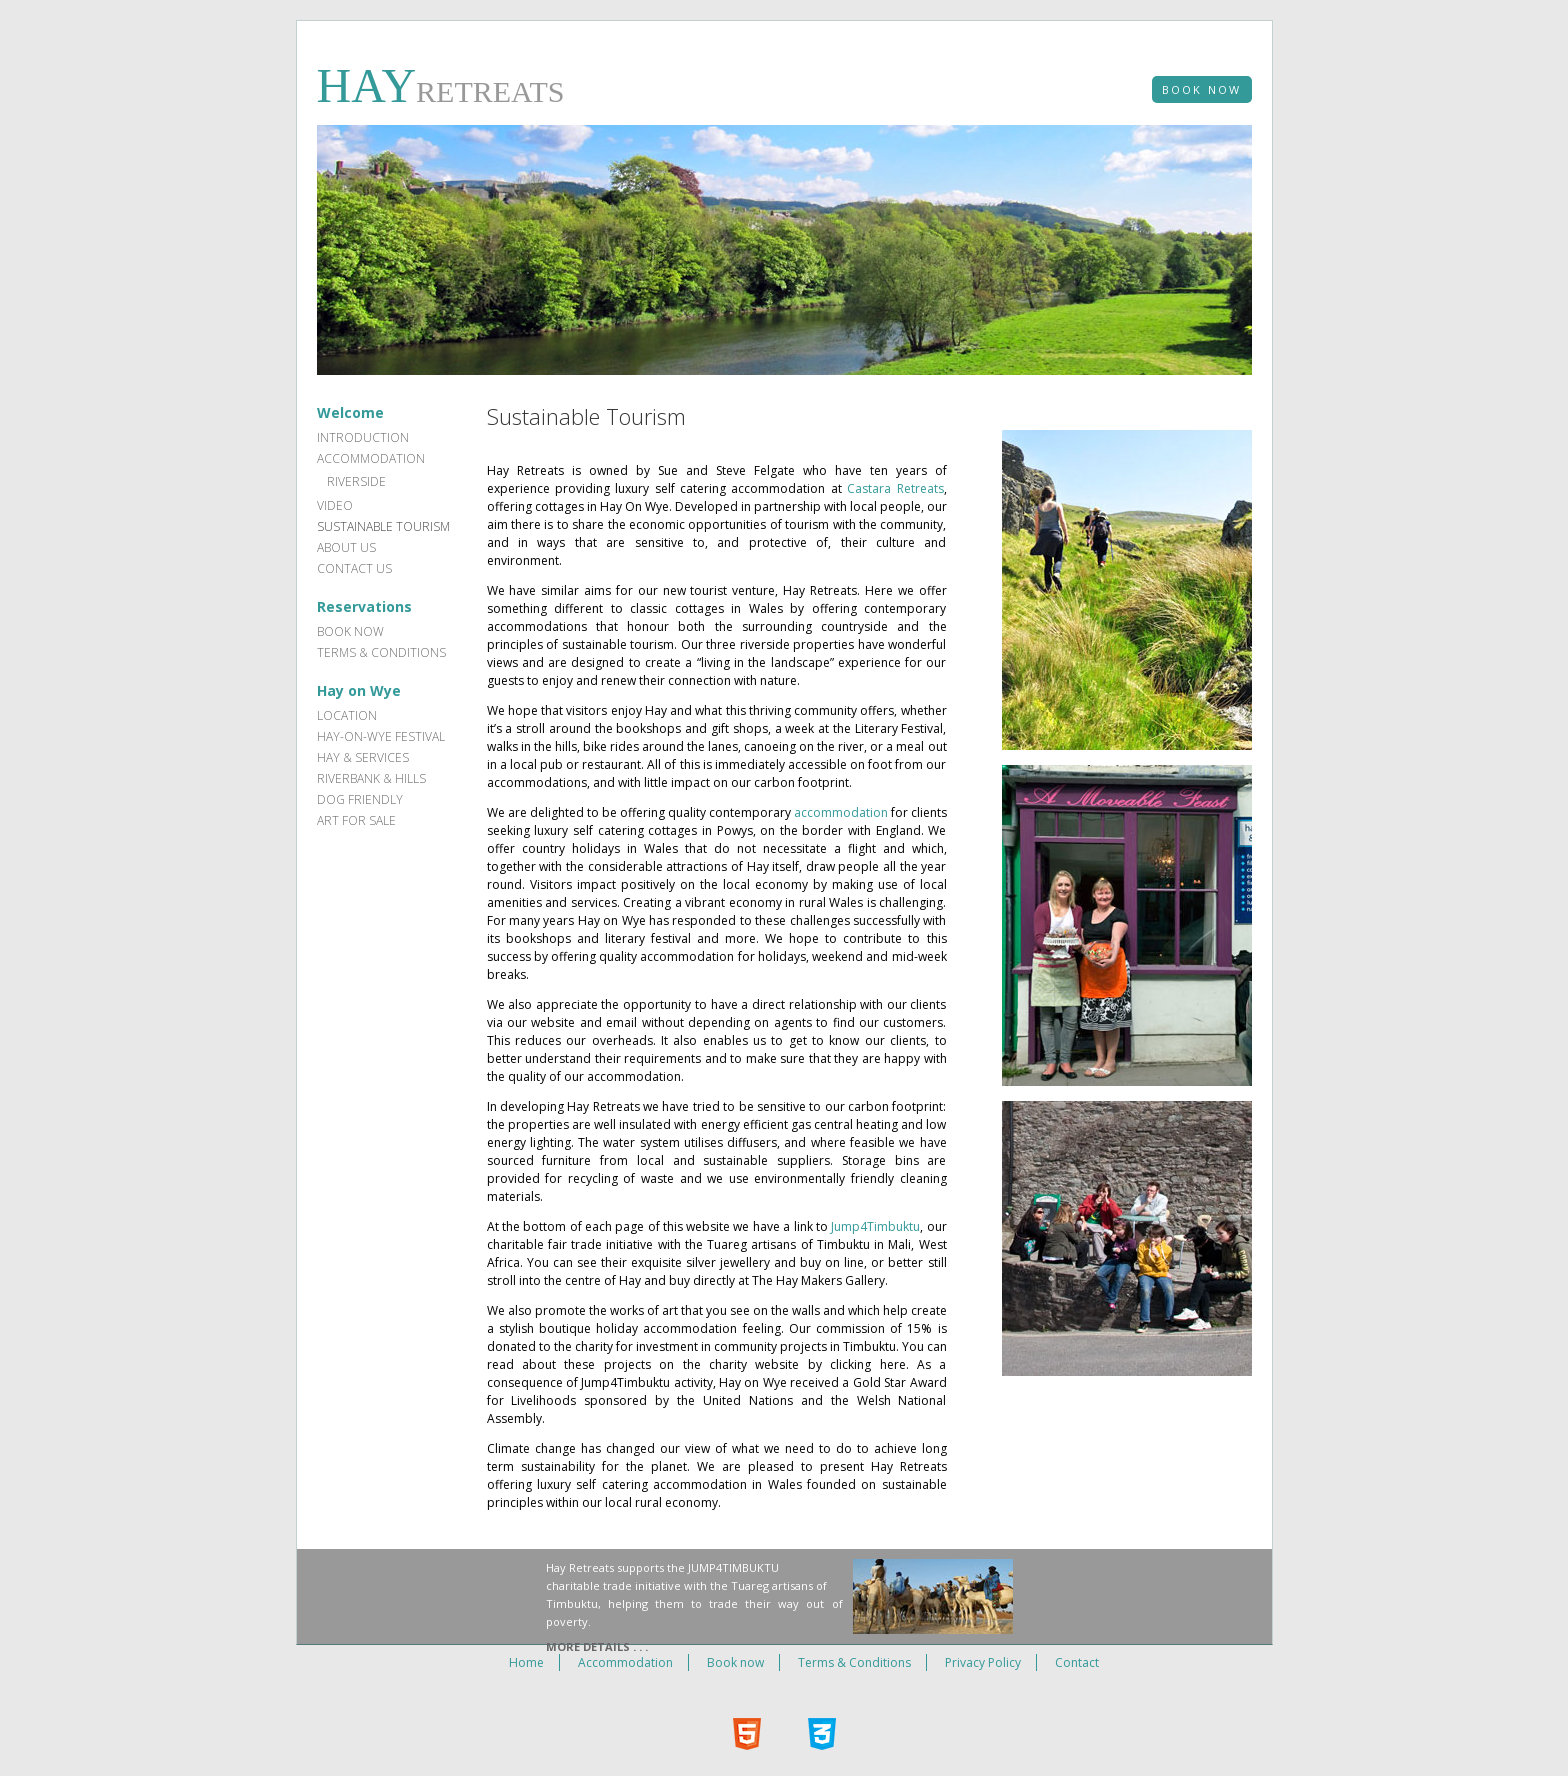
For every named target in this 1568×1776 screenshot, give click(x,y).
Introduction (363, 437)
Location (347, 715)
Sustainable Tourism (383, 526)
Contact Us (354, 568)
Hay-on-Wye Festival (381, 736)
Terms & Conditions (381, 652)
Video (335, 505)
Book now (350, 631)
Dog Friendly (360, 799)
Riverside (356, 481)
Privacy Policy (983, 1662)
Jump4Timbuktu (875, 1226)
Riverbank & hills (371, 778)
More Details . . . (597, 1646)
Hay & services (363, 757)
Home (526, 1662)
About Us (346, 547)
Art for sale (356, 820)
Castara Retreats (895, 488)
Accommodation (371, 458)
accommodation (841, 812)
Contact (1077, 1662)
